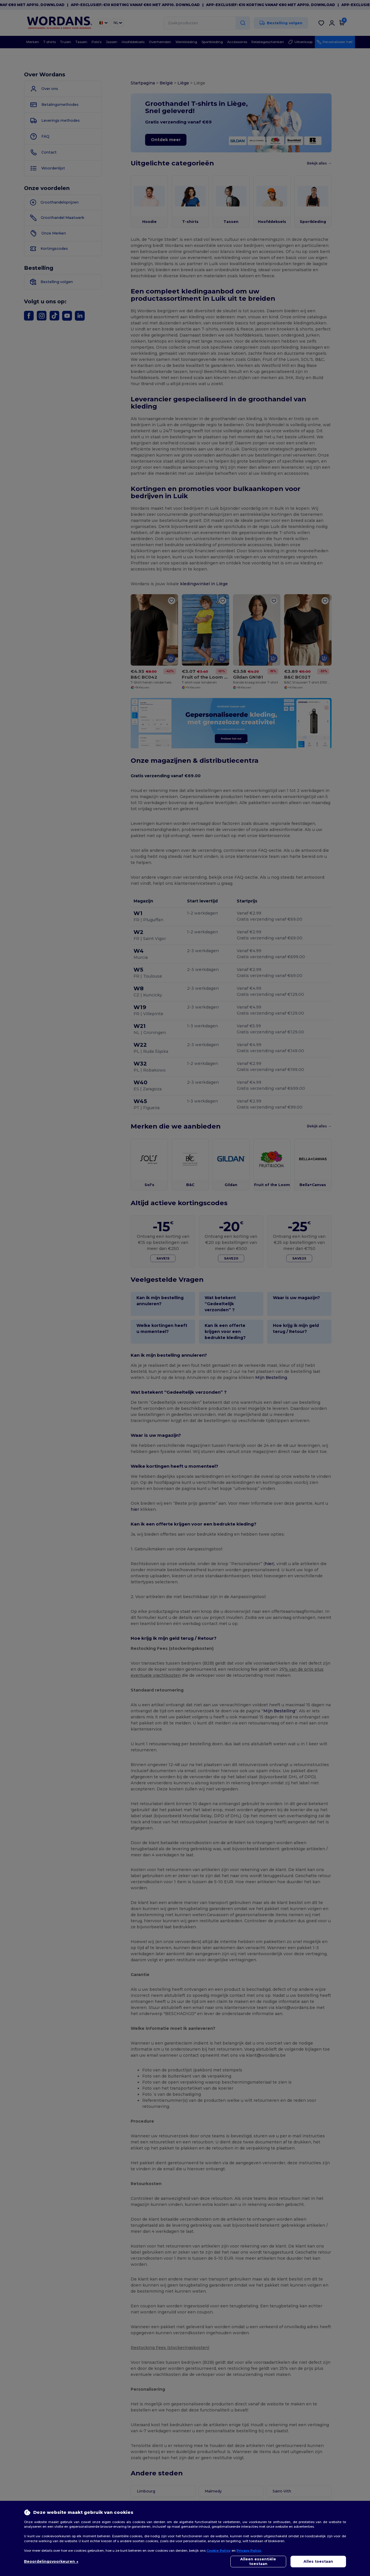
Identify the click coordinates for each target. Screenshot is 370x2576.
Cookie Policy (218, 2551)
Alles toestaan (318, 2561)
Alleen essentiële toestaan (258, 2561)
